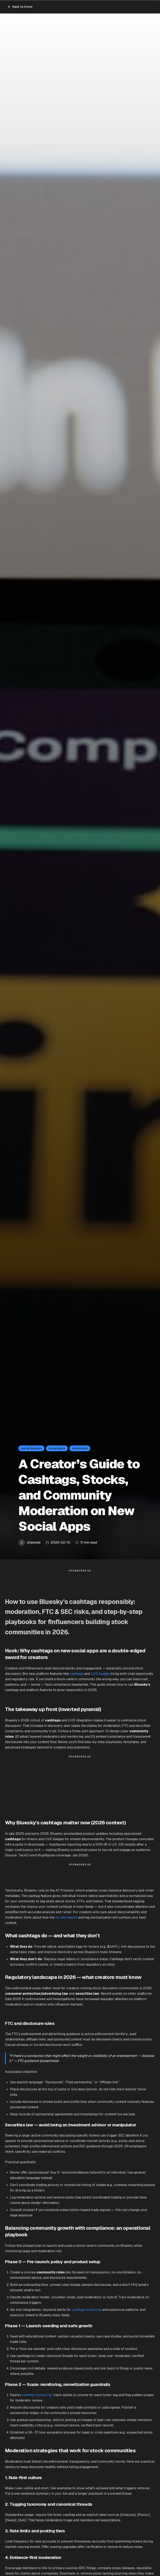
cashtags (76, 1676)
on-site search (66, 1919)
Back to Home (20, 7)
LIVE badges (100, 1676)
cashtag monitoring (86, 2312)
